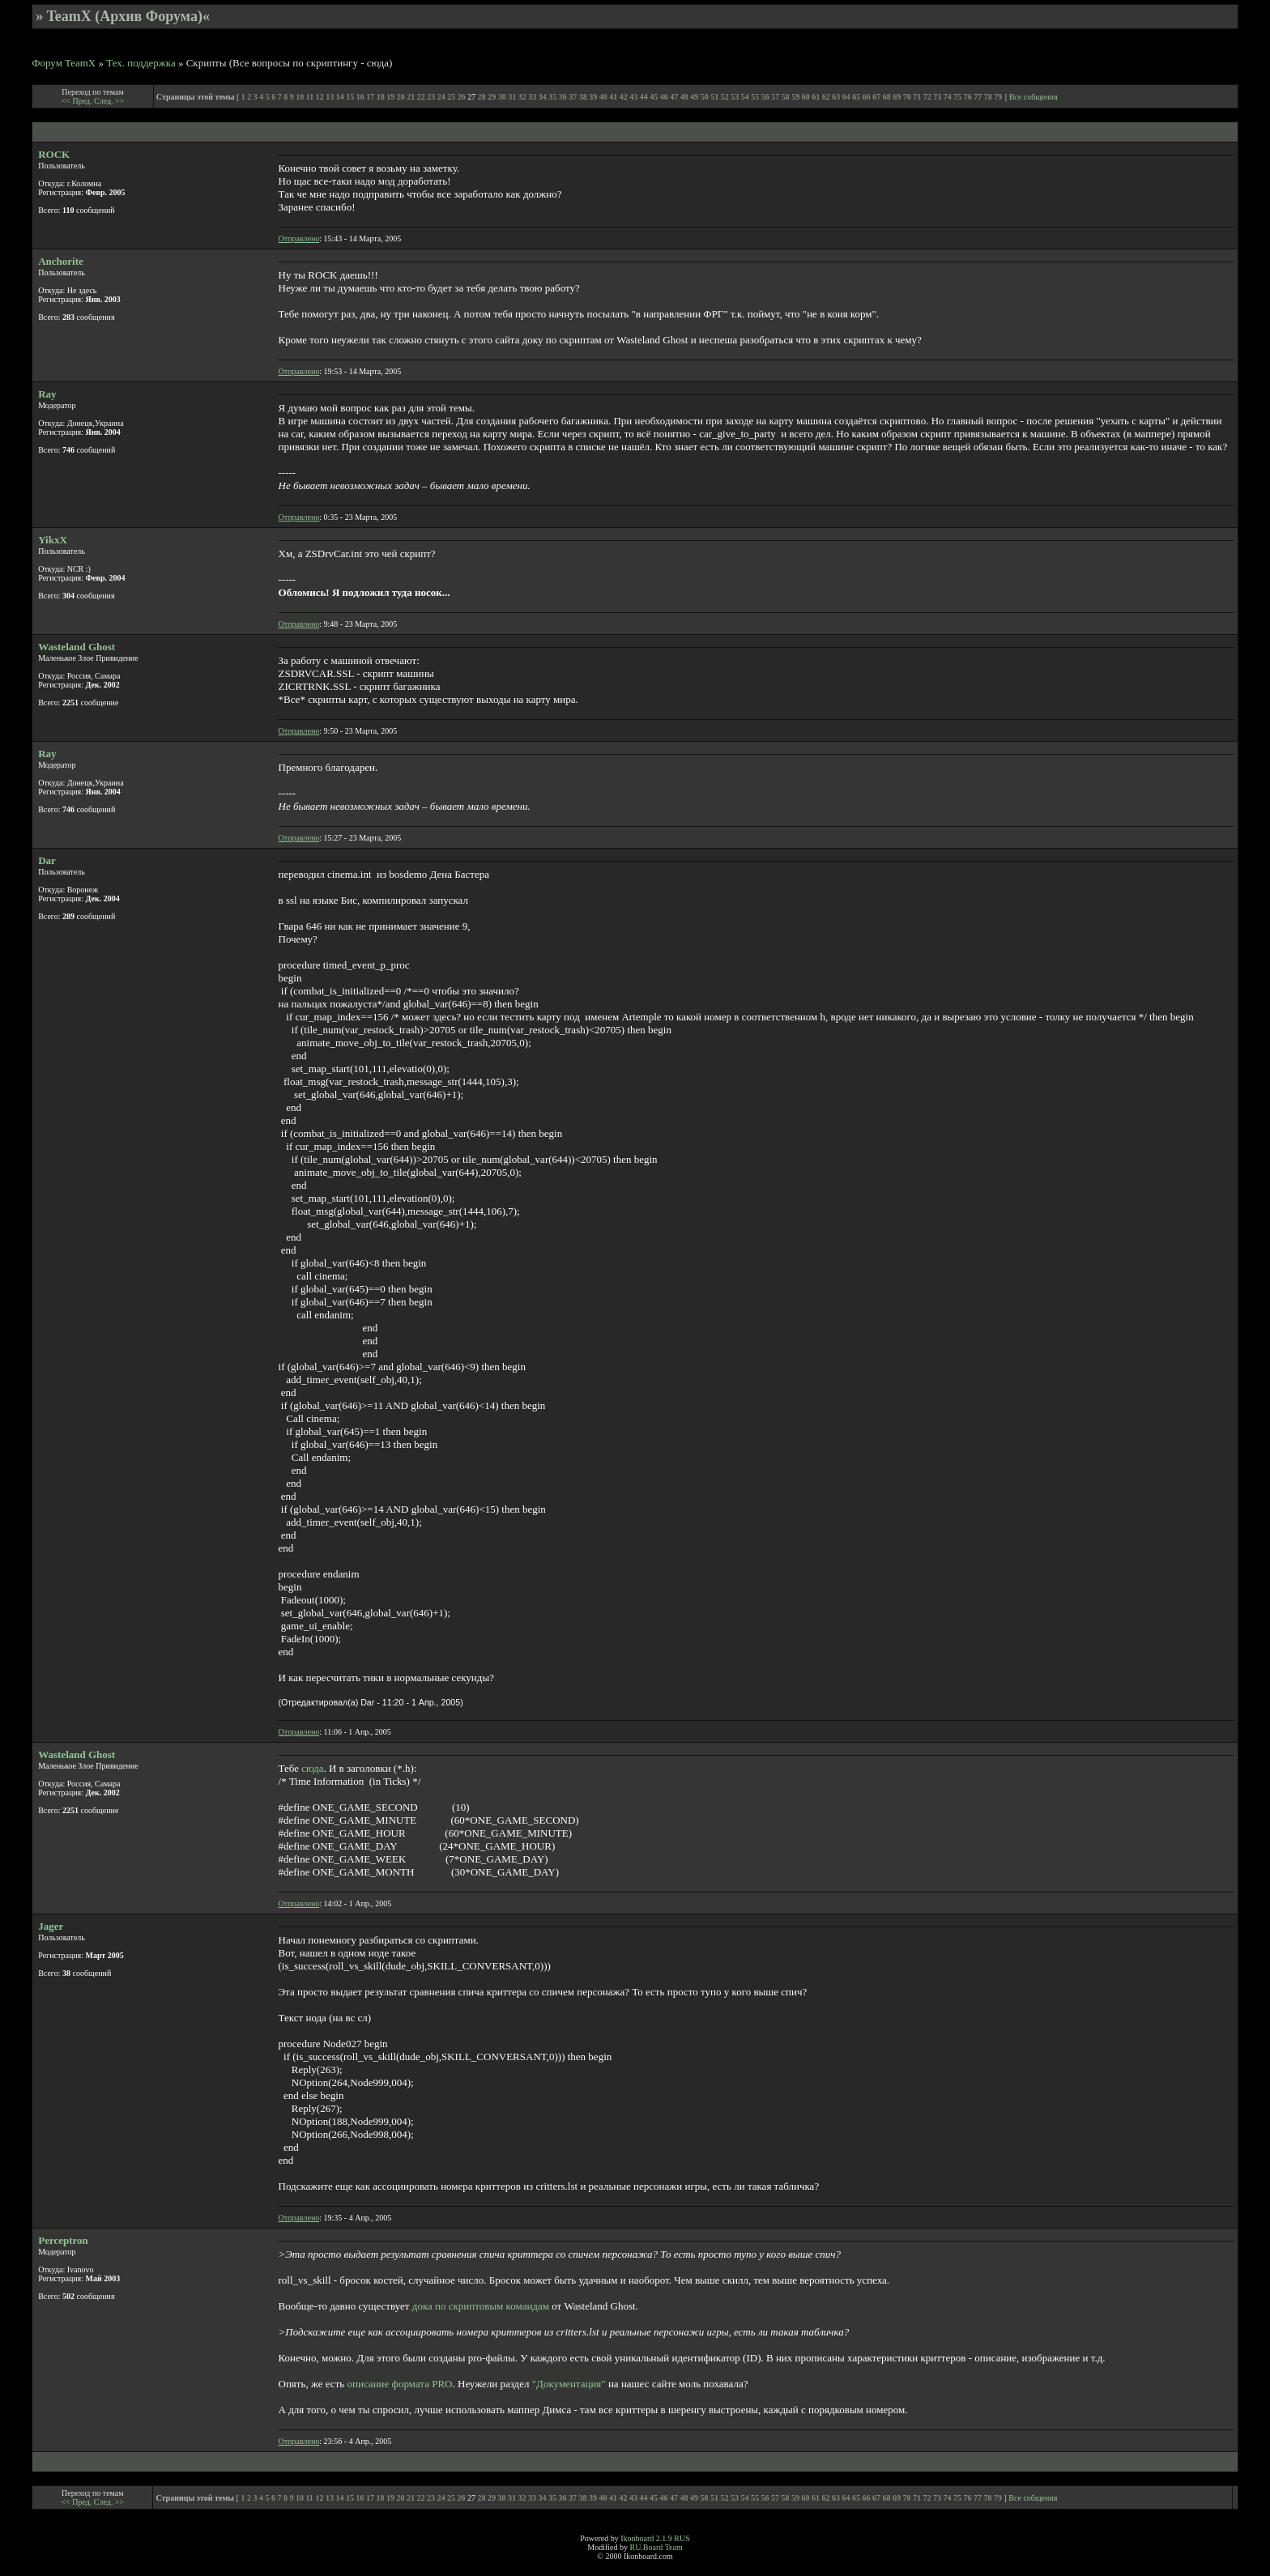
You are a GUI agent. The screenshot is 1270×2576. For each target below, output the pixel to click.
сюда (312, 1768)
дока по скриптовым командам (480, 2306)
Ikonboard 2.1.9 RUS (655, 2538)
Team (674, 2547)
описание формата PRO (400, 2384)
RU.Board (646, 2547)
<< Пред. (78, 100)
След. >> (109, 100)
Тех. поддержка (141, 63)
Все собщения (1033, 96)
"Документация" (569, 2384)
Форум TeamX (64, 63)
